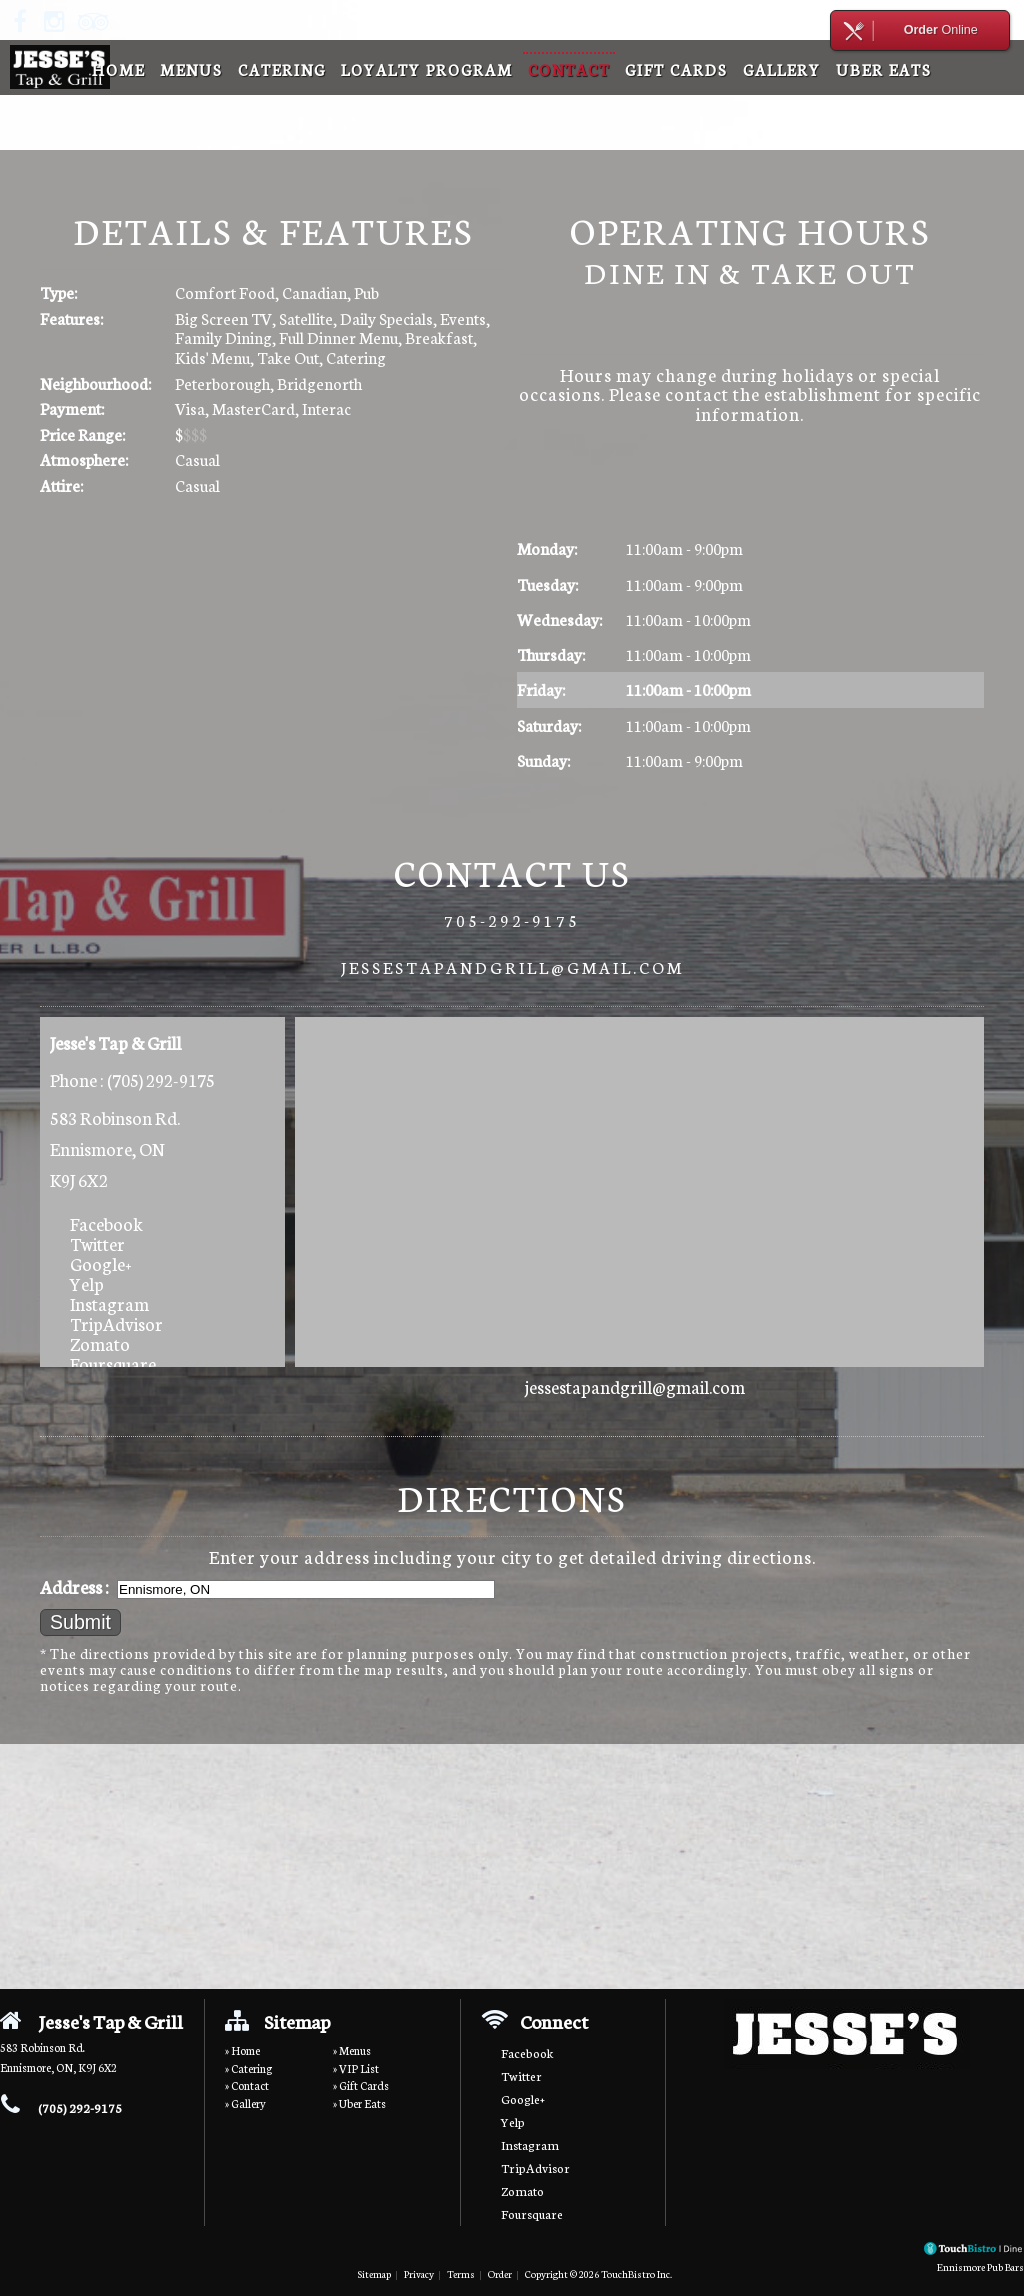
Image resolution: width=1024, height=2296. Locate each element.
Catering (282, 69)
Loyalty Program (427, 69)
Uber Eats (884, 69)
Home (118, 69)
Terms (461, 2273)
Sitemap (374, 2273)
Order (500, 2273)
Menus (191, 69)
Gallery (782, 69)
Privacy (419, 2273)
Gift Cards (676, 69)
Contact (569, 69)
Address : (74, 1587)
